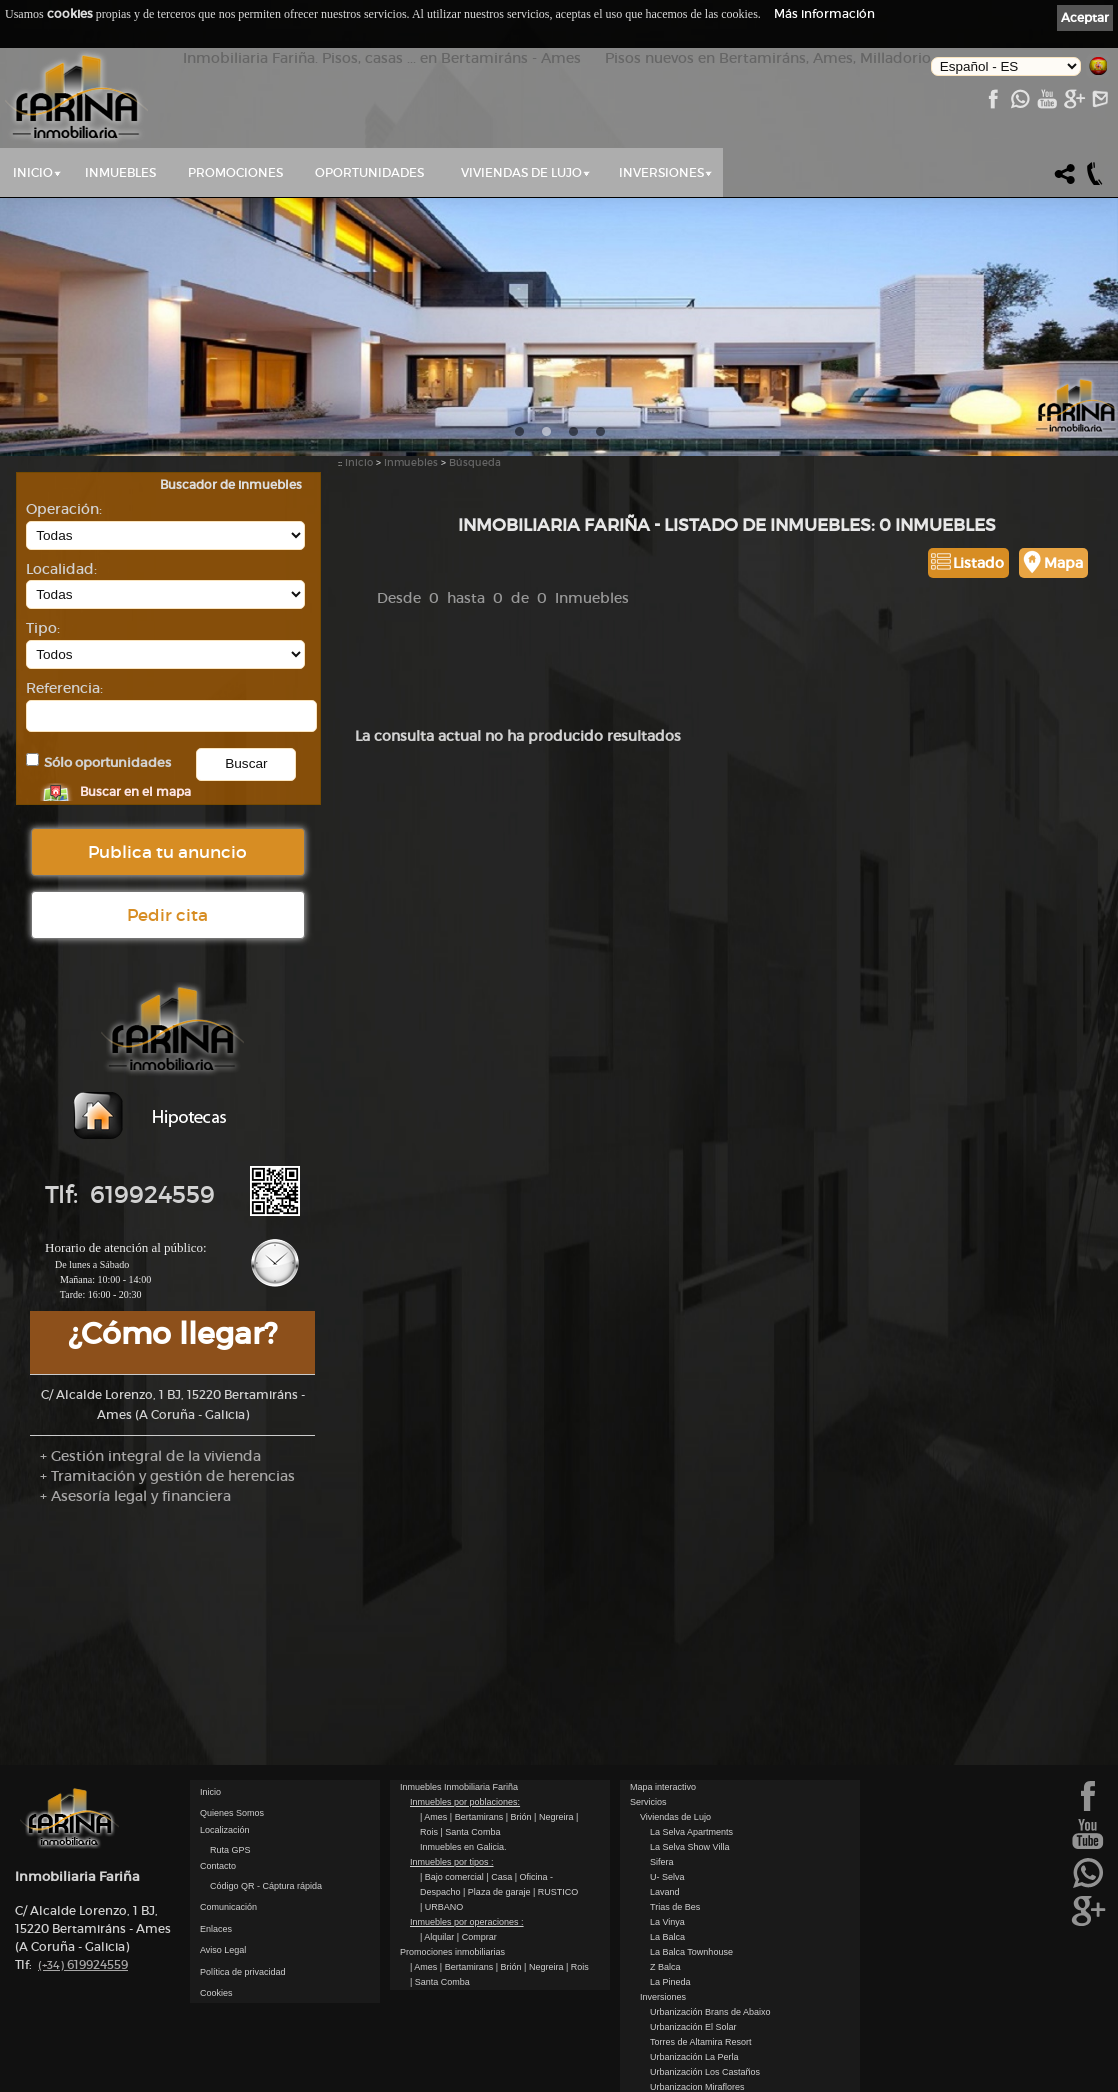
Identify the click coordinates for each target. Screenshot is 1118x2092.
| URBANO (441, 1859)
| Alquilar (438, 1889)
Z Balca (665, 1919)
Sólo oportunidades (107, 762)
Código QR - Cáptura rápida (266, 1838)
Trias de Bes (675, 1859)
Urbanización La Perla (694, 2009)
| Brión (520, 1769)
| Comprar (477, 1889)
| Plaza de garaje (498, 1844)
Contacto (218, 1818)
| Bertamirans (478, 1769)
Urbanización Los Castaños (705, 2024)
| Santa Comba (471, 1784)
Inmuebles (120, 172)
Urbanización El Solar (693, 1979)
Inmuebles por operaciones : (467, 1874)
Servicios (648, 1754)
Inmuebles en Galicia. (463, 1799)
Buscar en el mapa (135, 791)
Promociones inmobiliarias (452, 1904)
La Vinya (667, 1874)
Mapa (1063, 563)
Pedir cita (167, 915)
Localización (225, 1782)
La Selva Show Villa (689, 1799)
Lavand (665, 1844)
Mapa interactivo (663, 1739)
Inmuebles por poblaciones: (465, 1754)
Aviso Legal (223, 1902)
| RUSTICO (555, 1844)
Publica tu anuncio (167, 852)
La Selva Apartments (691, 1784)
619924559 (83, 1916)
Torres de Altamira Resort (701, 1994)
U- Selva (667, 1829)
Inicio (33, 172)
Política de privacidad (243, 1924)
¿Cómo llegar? (172, 1333)
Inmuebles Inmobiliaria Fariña (459, 1739)
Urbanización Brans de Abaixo (710, 1964)
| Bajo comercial (453, 1829)
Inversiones (661, 172)
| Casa (500, 1829)
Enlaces (216, 1881)
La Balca (667, 1889)
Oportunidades (369, 172)
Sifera (662, 1814)
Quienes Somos (232, 1765)
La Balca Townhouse (691, 1904)
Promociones (235, 172)
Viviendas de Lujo (521, 172)
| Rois (577, 1919)
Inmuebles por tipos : (452, 1814)
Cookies (216, 1945)
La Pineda (670, 1934)
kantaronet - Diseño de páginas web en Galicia (1014, 2079)
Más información (824, 13)
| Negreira (555, 1769)
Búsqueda (475, 462)
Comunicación (228, 1859)
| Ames (435, 1769)
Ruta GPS (230, 1802)
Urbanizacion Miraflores (697, 2039)
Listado (978, 563)
